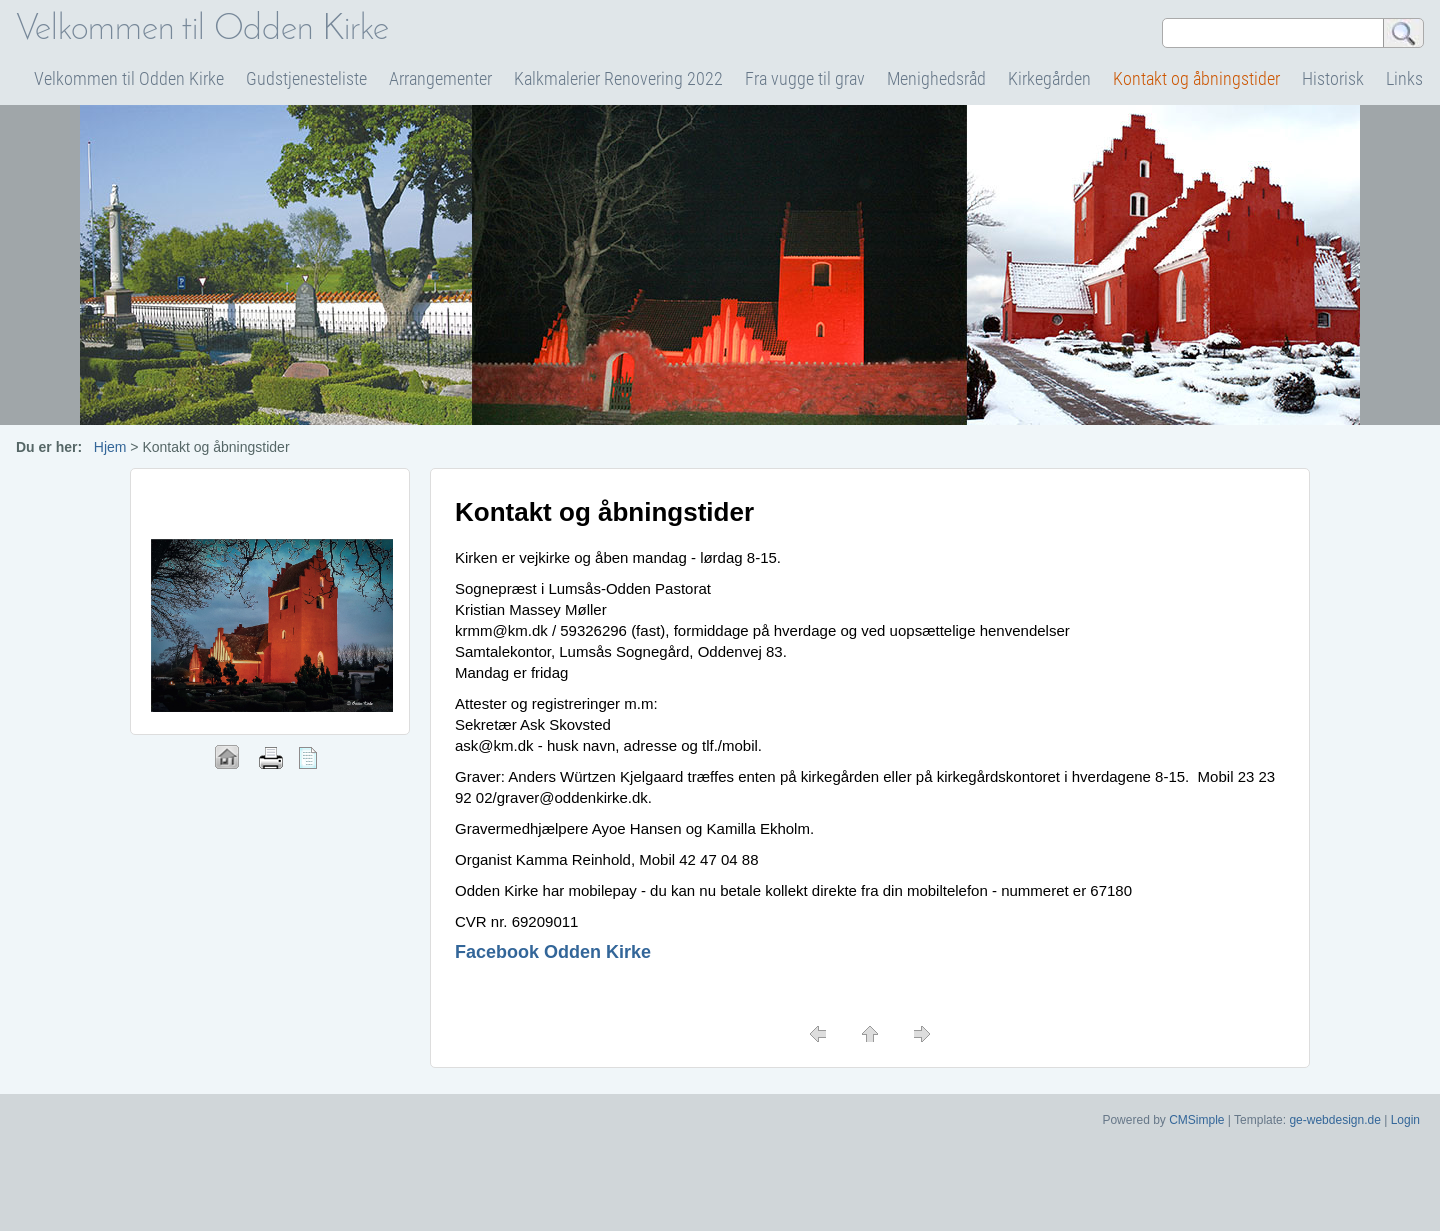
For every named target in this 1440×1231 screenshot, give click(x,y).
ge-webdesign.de (1334, 1120)
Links (1404, 78)
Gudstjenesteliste (306, 78)
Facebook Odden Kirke (553, 952)
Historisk (1333, 78)
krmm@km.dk (501, 630)
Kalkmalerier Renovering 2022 (618, 78)
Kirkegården (1049, 78)
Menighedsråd (936, 78)
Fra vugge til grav (805, 78)
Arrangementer (440, 78)
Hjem (110, 447)
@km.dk (505, 745)
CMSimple (1196, 1120)
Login (1405, 1120)
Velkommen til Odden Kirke (129, 78)
